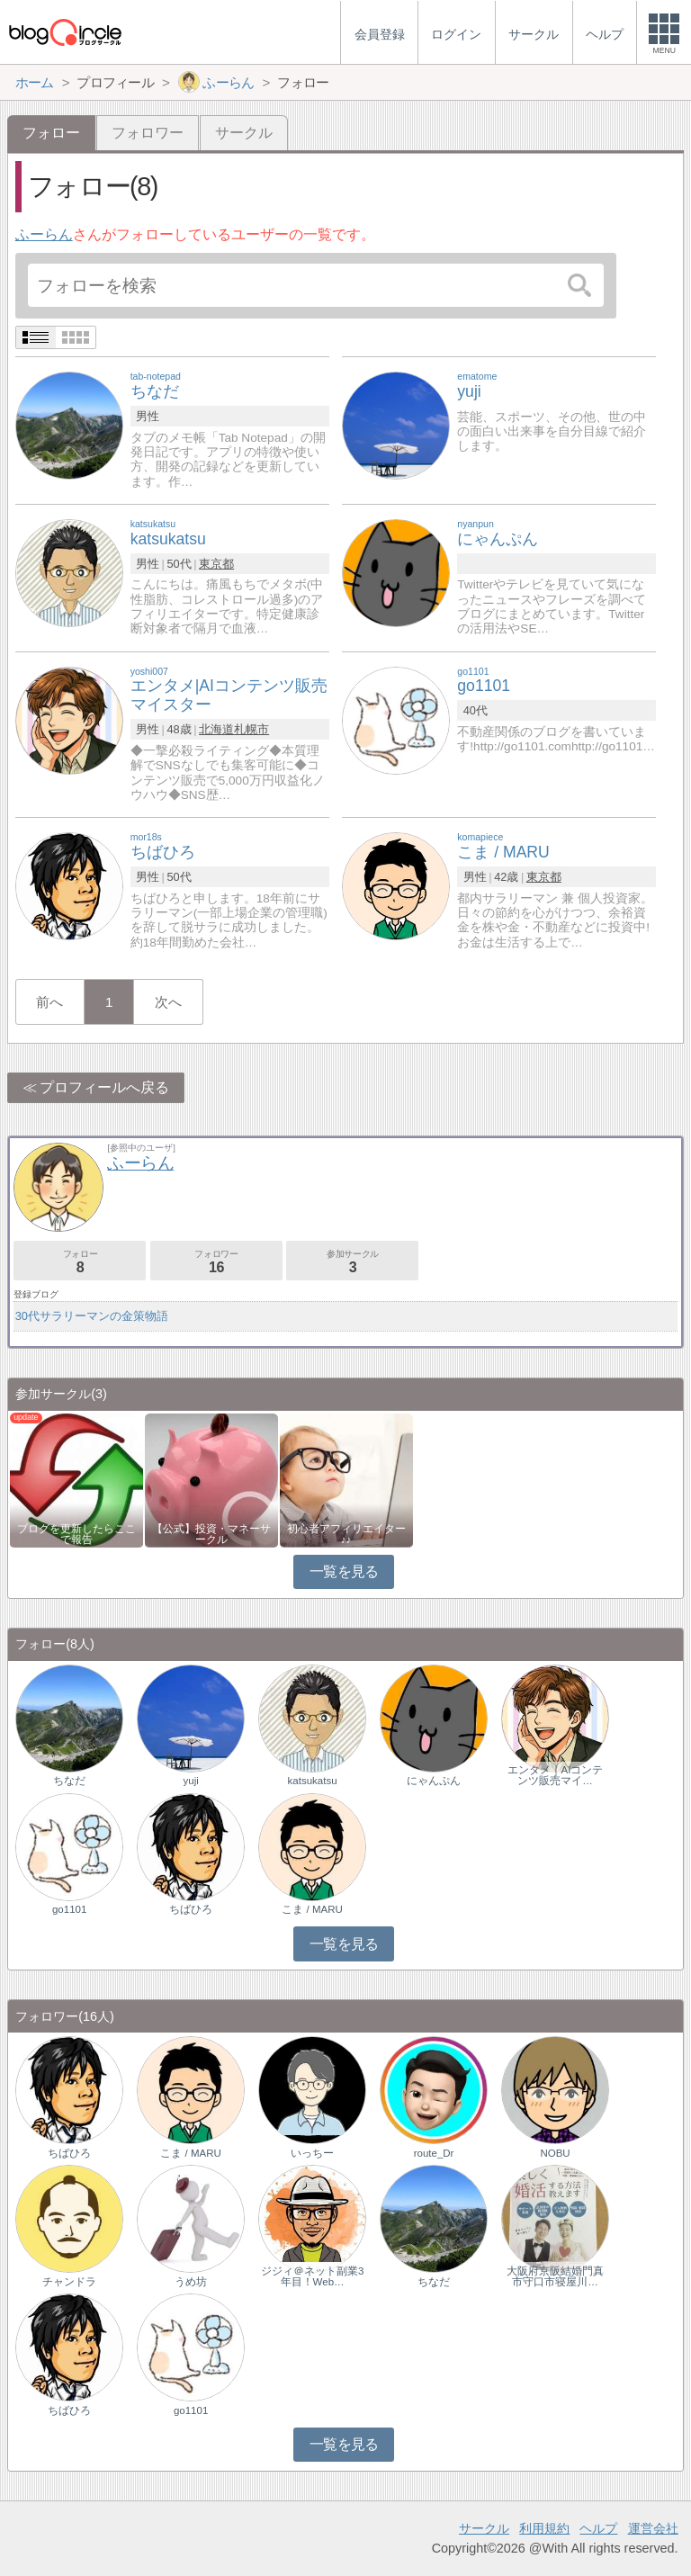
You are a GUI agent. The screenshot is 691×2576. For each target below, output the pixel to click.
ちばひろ (190, 1909)
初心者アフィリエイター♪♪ (346, 1534)
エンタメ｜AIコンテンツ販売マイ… (555, 1775)
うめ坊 (191, 2281)
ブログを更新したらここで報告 (76, 1534)
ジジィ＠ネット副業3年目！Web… (312, 2276)
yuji (190, 1780)
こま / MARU (312, 1909)
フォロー (79, 1262)
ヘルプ (598, 2528)
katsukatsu (312, 1780)
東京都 (216, 563)
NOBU (555, 2153)
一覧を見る (344, 1571)
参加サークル (352, 1262)
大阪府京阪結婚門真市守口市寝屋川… (555, 2276)
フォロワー (148, 132)
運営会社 (653, 2528)
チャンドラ (69, 2281)
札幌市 (251, 729)
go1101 (69, 1909)
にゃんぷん (434, 1780)
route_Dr (434, 2153)
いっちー (312, 2153)
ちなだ (69, 1780)
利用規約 (544, 2528)
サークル (244, 132)
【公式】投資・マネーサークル (211, 1534)
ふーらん (44, 234)
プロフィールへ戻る (104, 1087)
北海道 (216, 729)
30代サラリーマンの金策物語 (91, 1316)
